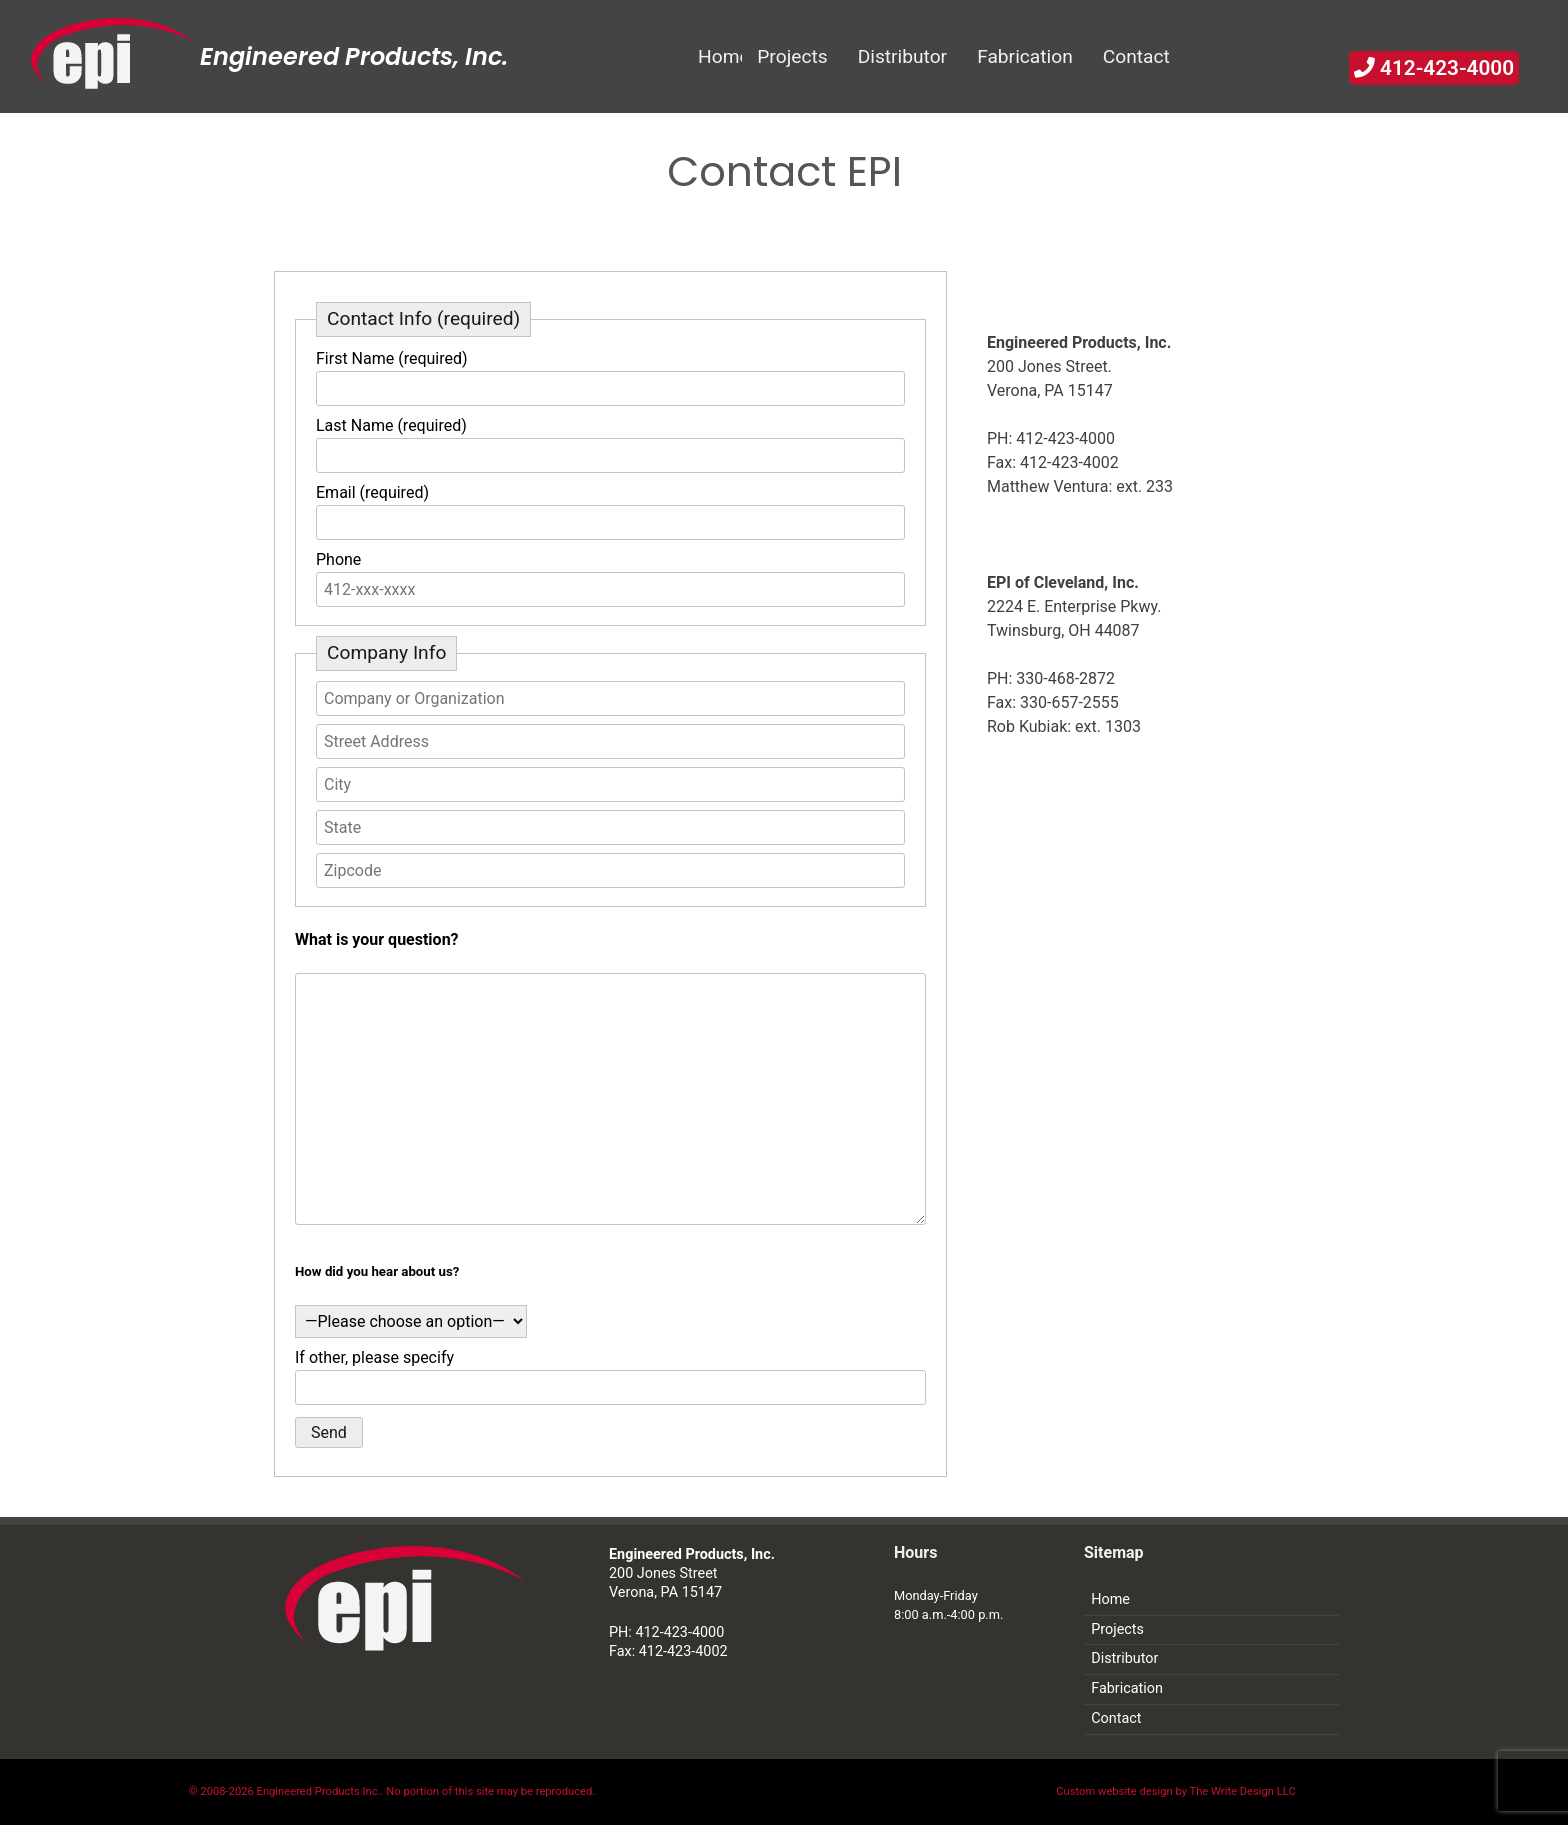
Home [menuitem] (720, 56)
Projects (1117, 1629)
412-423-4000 (1434, 68)
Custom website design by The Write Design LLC (1175, 1791)
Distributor (1124, 1658)
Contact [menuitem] (1136, 56)
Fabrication (1127, 1688)
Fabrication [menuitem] (1025, 56)
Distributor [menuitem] (903, 56)
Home (1110, 1599)
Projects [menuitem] (792, 56)
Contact (1116, 1718)
